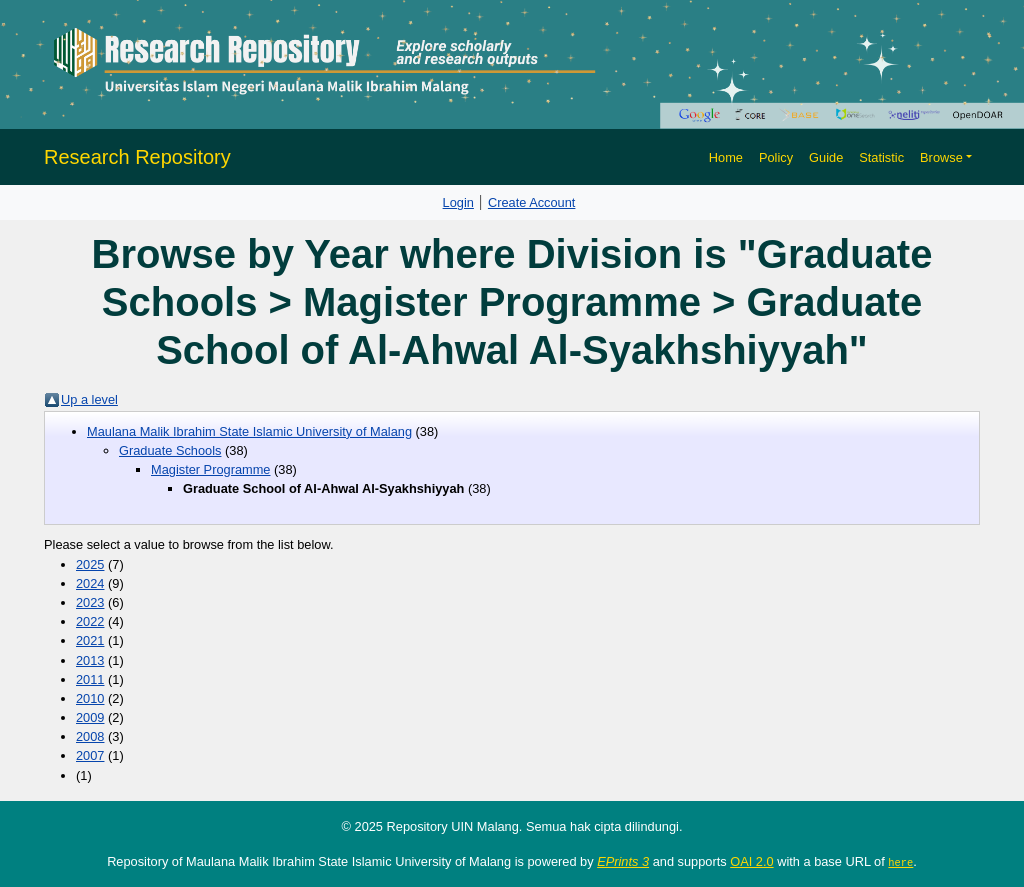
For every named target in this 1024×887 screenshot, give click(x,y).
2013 (90, 660)
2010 (90, 698)
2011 (90, 679)
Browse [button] (941, 157)
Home (726, 157)
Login (458, 202)
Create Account (532, 202)
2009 (90, 717)
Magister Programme (210, 469)
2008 (90, 736)
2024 (90, 583)
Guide (826, 157)
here (900, 862)
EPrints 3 (623, 861)
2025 (90, 564)
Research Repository (137, 157)
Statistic (881, 157)
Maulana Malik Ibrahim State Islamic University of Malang (249, 431)
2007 (90, 755)
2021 (90, 640)
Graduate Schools (170, 450)
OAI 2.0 (751, 861)
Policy (776, 157)
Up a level (89, 399)
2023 (90, 602)
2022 (90, 621)
